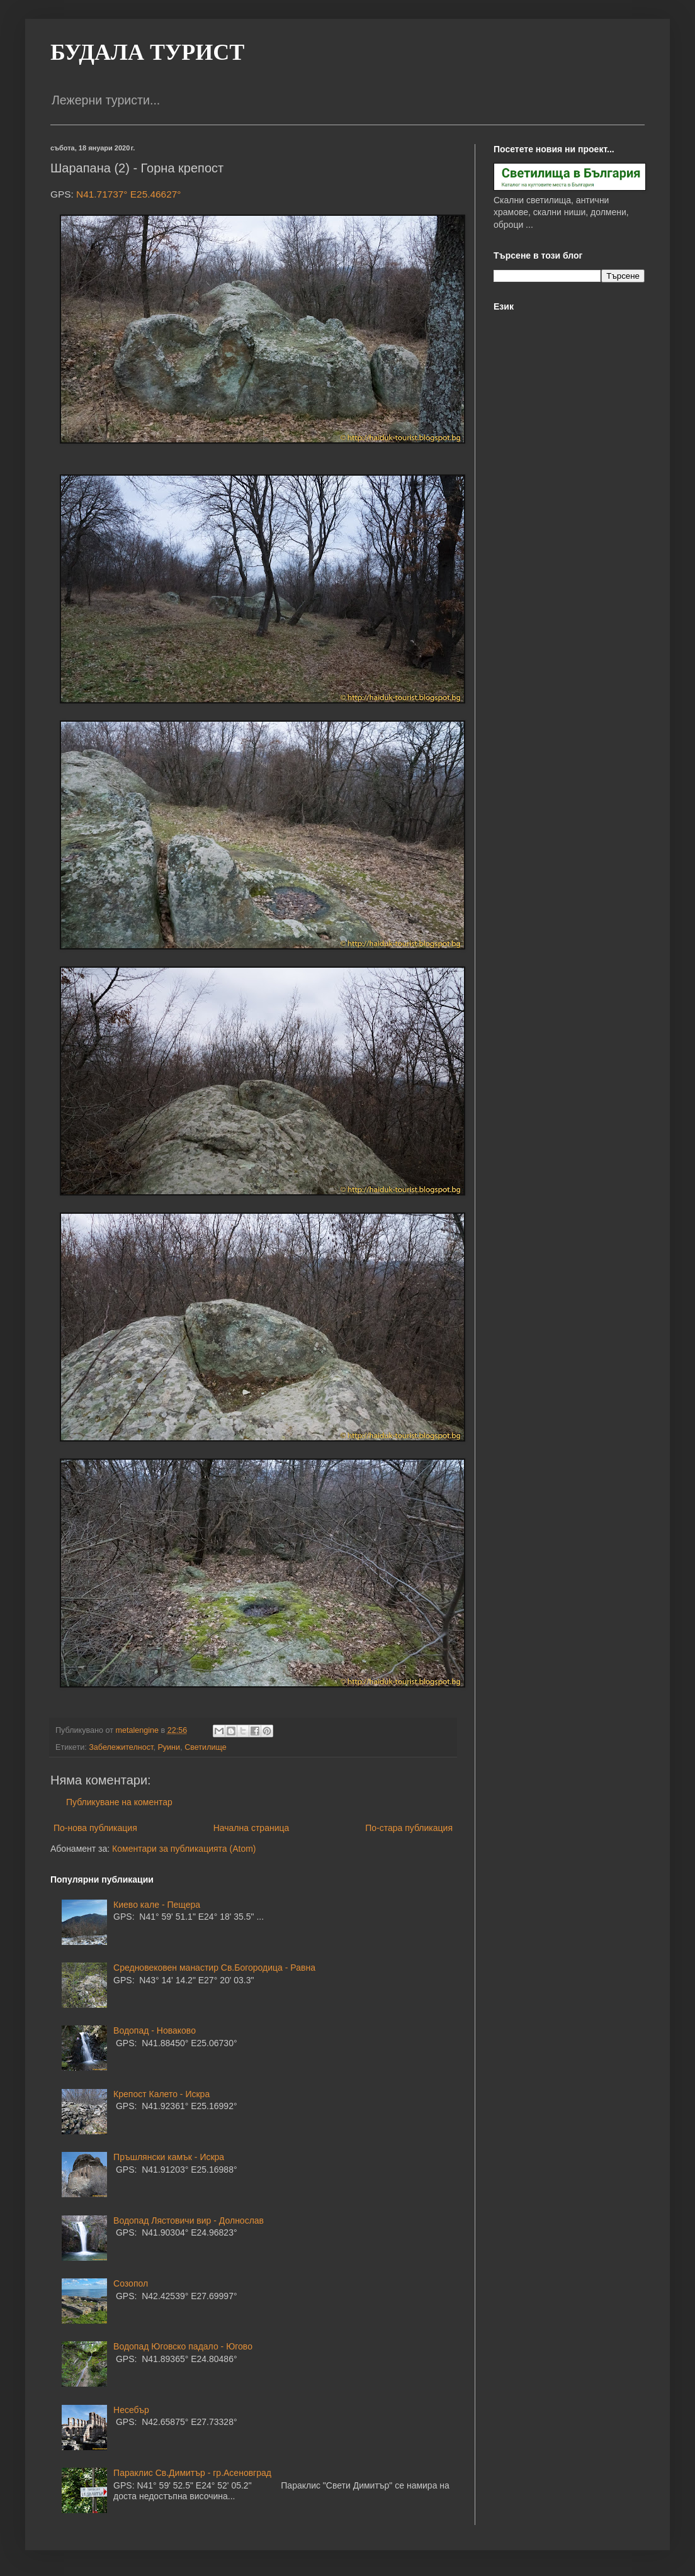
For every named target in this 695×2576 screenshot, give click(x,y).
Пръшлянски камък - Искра (168, 2157)
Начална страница (251, 1828)
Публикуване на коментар (119, 1802)
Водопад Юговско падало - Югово (182, 2346)
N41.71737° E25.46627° (128, 194)
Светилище (205, 1747)
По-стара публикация (409, 1828)
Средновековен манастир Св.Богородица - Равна (214, 1968)
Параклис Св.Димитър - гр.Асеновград (192, 2473)
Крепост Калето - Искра (161, 2094)
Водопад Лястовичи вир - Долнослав (188, 2220)
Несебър (131, 2410)
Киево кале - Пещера (156, 1905)
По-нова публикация (95, 1828)
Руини (168, 1747)
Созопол (130, 2283)
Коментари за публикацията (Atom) (184, 1849)
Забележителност (121, 1747)
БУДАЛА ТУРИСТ (147, 52)
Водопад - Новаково (154, 2030)
